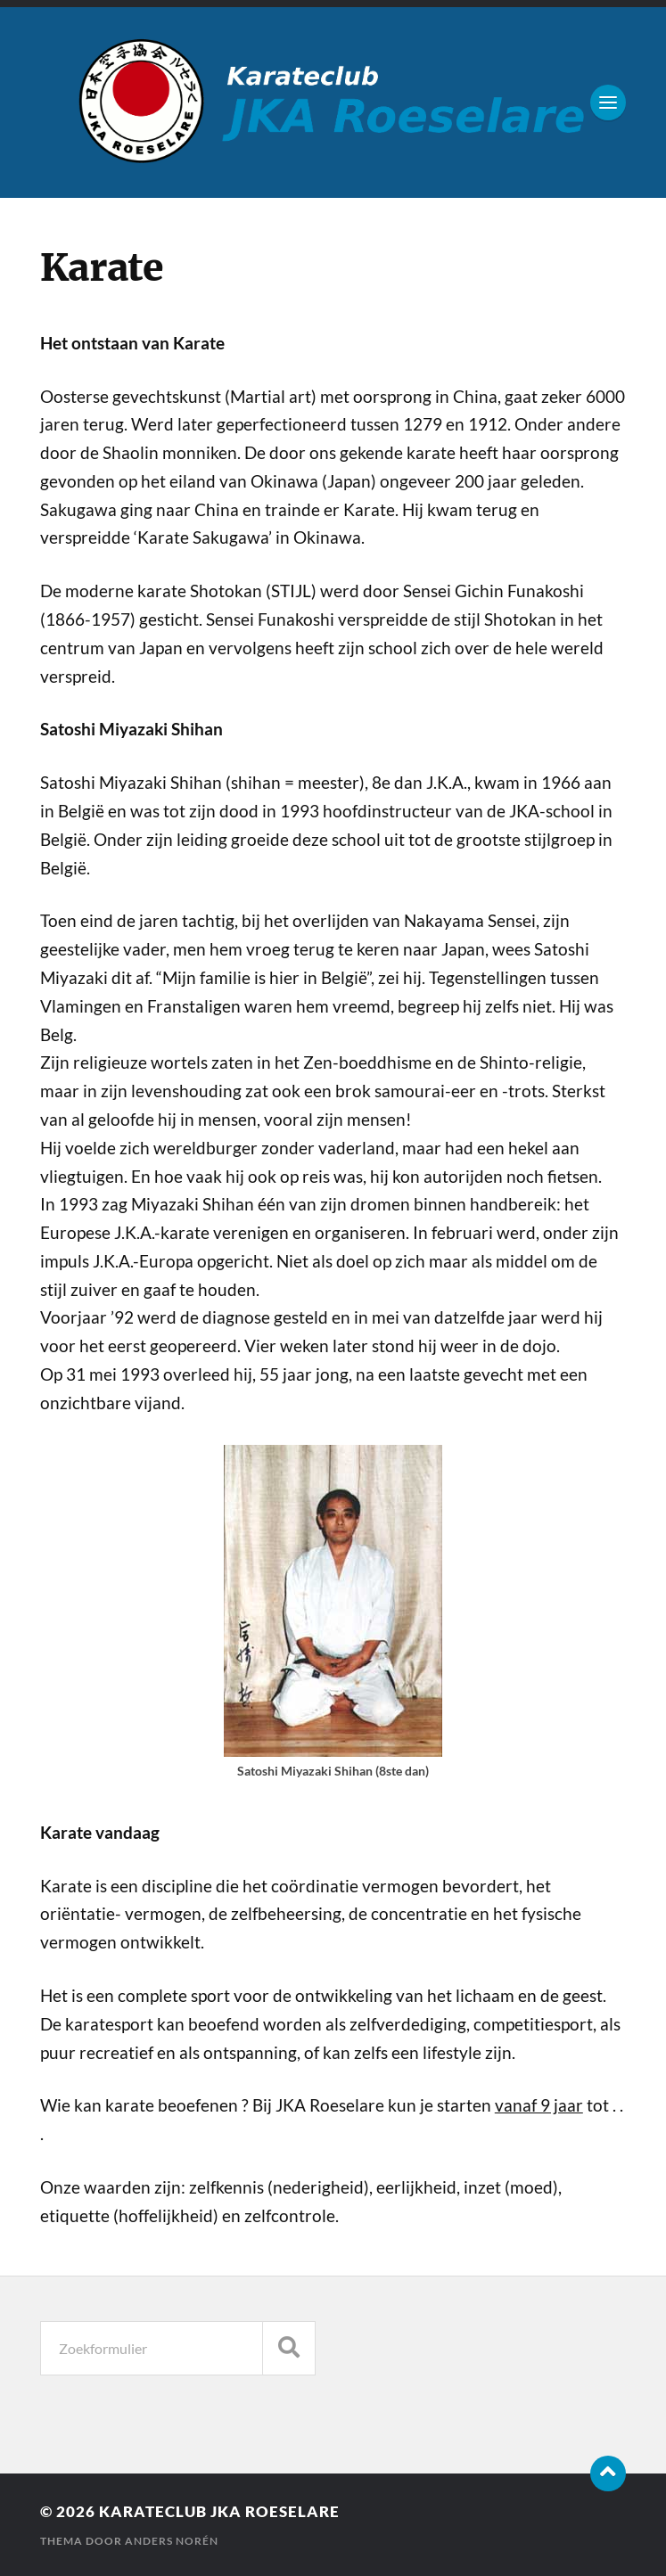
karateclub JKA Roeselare (219, 2511)
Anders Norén (171, 2540)
